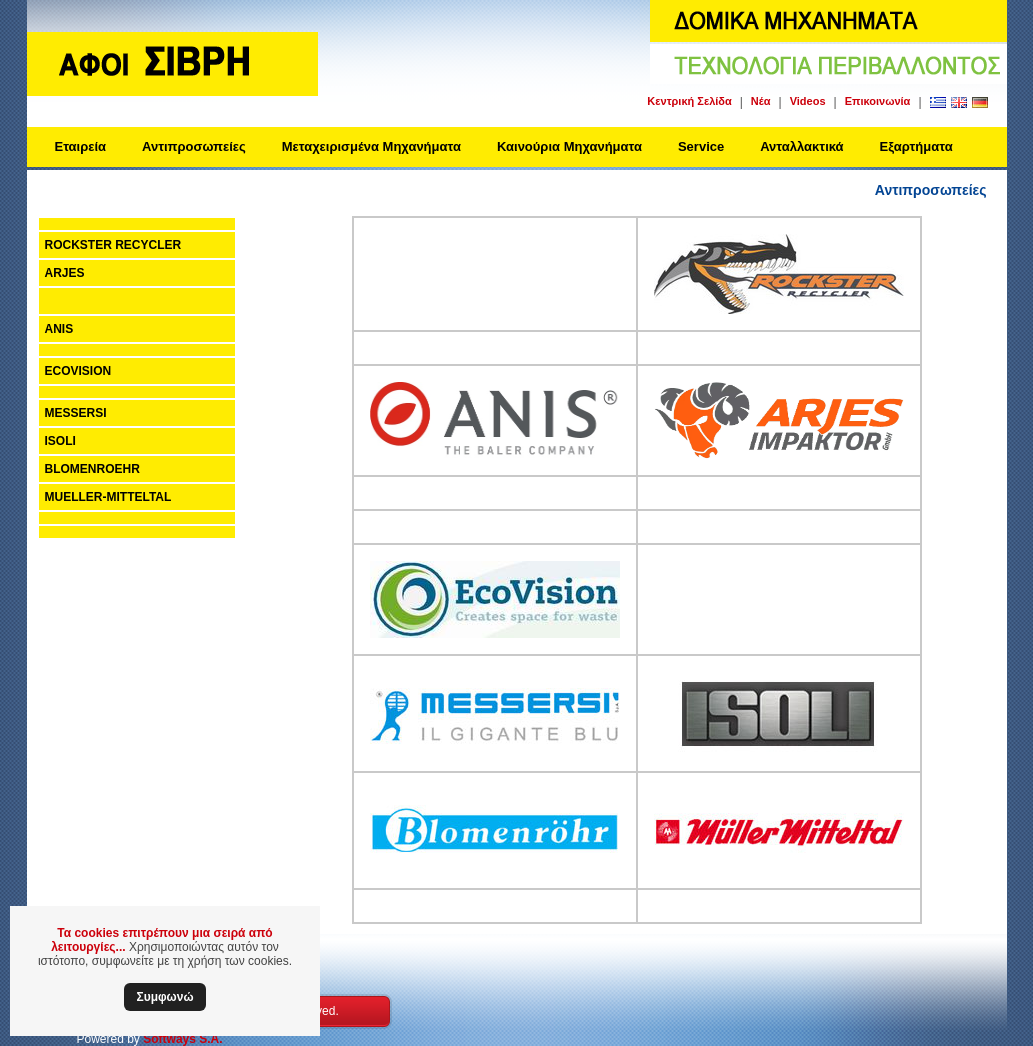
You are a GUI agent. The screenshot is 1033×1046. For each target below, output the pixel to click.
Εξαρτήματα (916, 146)
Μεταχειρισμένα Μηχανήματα (371, 146)
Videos (808, 101)
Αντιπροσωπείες (194, 146)
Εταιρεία (81, 146)
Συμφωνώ (164, 997)
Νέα (761, 101)
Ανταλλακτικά (801, 146)
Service (701, 146)
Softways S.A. (182, 1039)
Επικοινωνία (878, 101)
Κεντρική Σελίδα (689, 101)
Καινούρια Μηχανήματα (569, 146)
